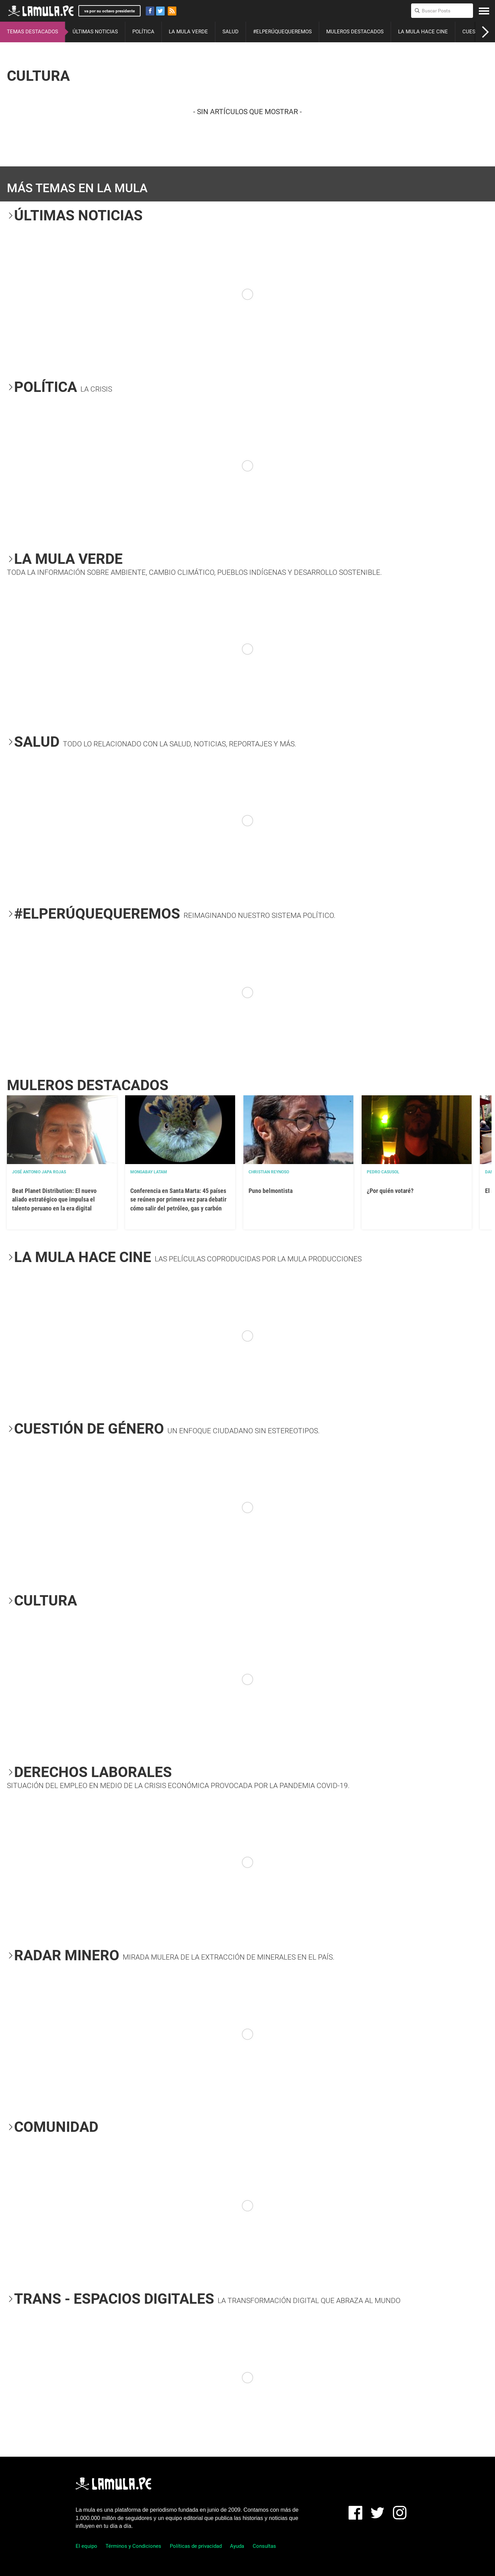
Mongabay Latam (148, 1172)
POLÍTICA (143, 32)
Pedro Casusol (383, 1172)
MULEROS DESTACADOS (355, 32)
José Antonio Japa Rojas (39, 1172)
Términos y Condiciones (133, 2546)
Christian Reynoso (269, 1172)
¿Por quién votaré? (390, 1190)
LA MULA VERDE (188, 32)
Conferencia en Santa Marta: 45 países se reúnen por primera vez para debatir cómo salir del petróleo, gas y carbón (178, 1199)
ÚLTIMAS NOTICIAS (95, 32)
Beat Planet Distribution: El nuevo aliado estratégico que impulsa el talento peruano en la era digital (54, 1199)
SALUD (230, 32)
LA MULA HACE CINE (423, 32)
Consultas (264, 2546)
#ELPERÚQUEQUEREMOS (282, 32)
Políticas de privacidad (196, 2546)
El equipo (86, 2546)
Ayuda (237, 2546)
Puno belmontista (271, 1190)
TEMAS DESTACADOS (32, 32)
